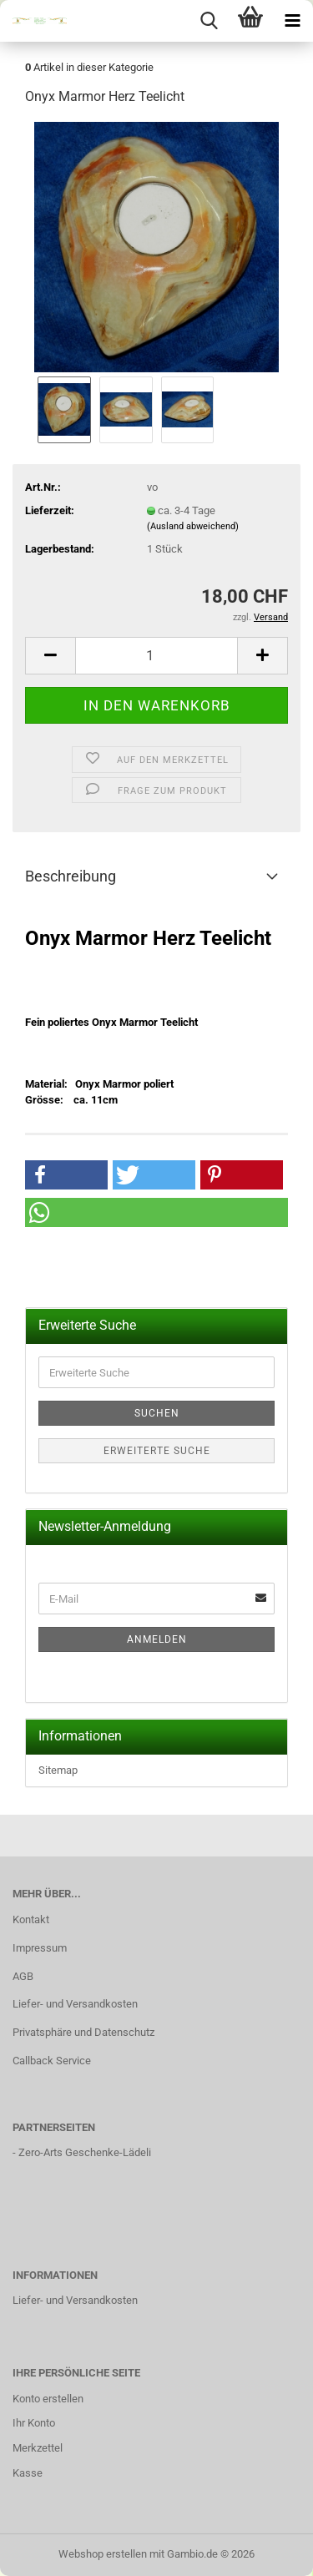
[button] (50, 655)
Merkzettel (38, 2448)
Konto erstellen (48, 2398)
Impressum (40, 1948)
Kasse (28, 2473)
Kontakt (31, 1919)
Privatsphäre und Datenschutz (83, 2032)
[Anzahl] (156, 655)
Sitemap (58, 1770)
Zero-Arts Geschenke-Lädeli (84, 2152)
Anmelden (157, 1639)
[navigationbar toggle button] (292, 21)
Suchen (156, 1413)
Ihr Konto (34, 2423)
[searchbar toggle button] (209, 21)
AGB (23, 1976)
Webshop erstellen (102, 2554)
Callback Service (52, 2060)
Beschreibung (70, 876)
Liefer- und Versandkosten (75, 2004)
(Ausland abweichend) (193, 526)
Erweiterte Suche (156, 1451)
